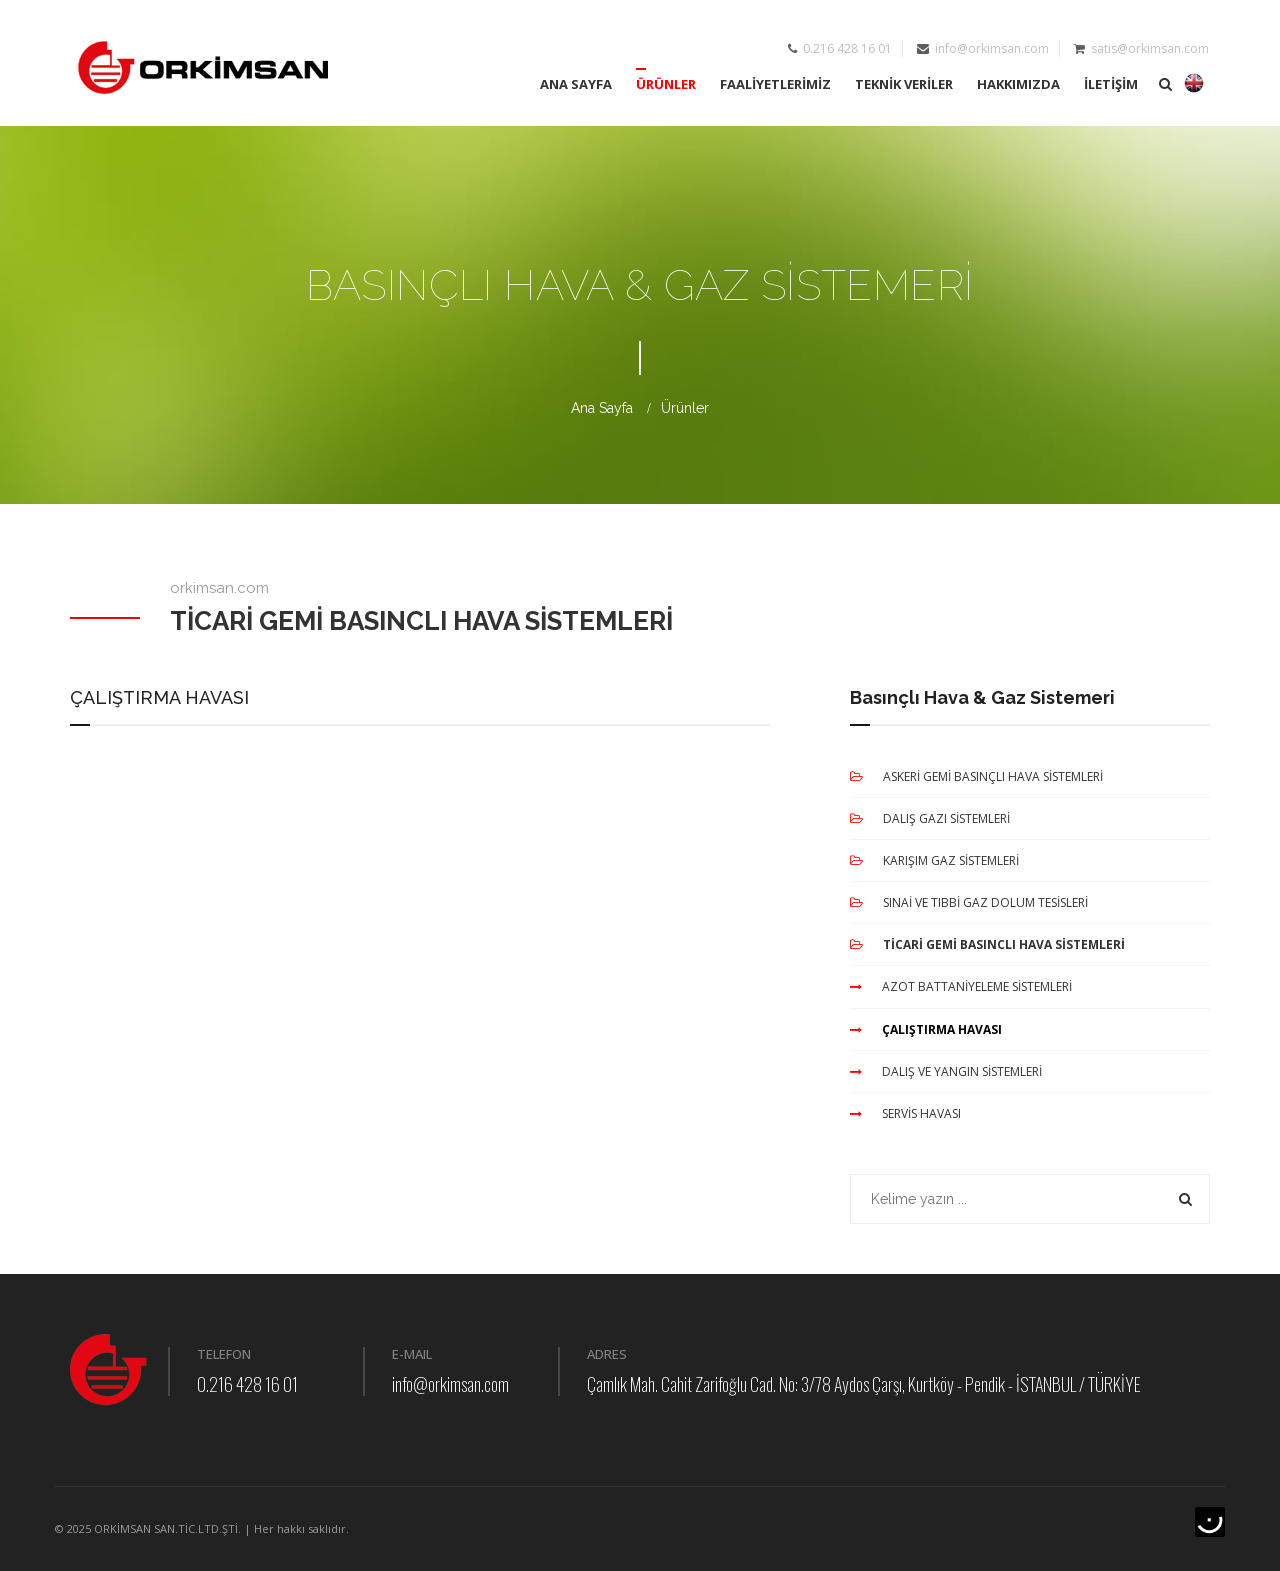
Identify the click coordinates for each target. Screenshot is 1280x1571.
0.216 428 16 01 (247, 1385)
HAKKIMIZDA (1018, 84)
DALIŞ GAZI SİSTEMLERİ (930, 818)
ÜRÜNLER (666, 84)
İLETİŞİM (1111, 84)
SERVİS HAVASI (905, 1113)
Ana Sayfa (602, 409)
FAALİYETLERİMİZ (775, 84)
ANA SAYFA (576, 84)
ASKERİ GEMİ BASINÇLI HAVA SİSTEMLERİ (976, 776)
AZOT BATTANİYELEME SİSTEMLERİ (961, 987)
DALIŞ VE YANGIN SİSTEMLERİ (946, 1071)
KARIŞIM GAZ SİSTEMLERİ (934, 860)
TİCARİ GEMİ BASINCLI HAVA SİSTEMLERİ (987, 945)
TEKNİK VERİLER (904, 84)
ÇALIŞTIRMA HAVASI (926, 1029)
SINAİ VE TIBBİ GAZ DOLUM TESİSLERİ (969, 903)
